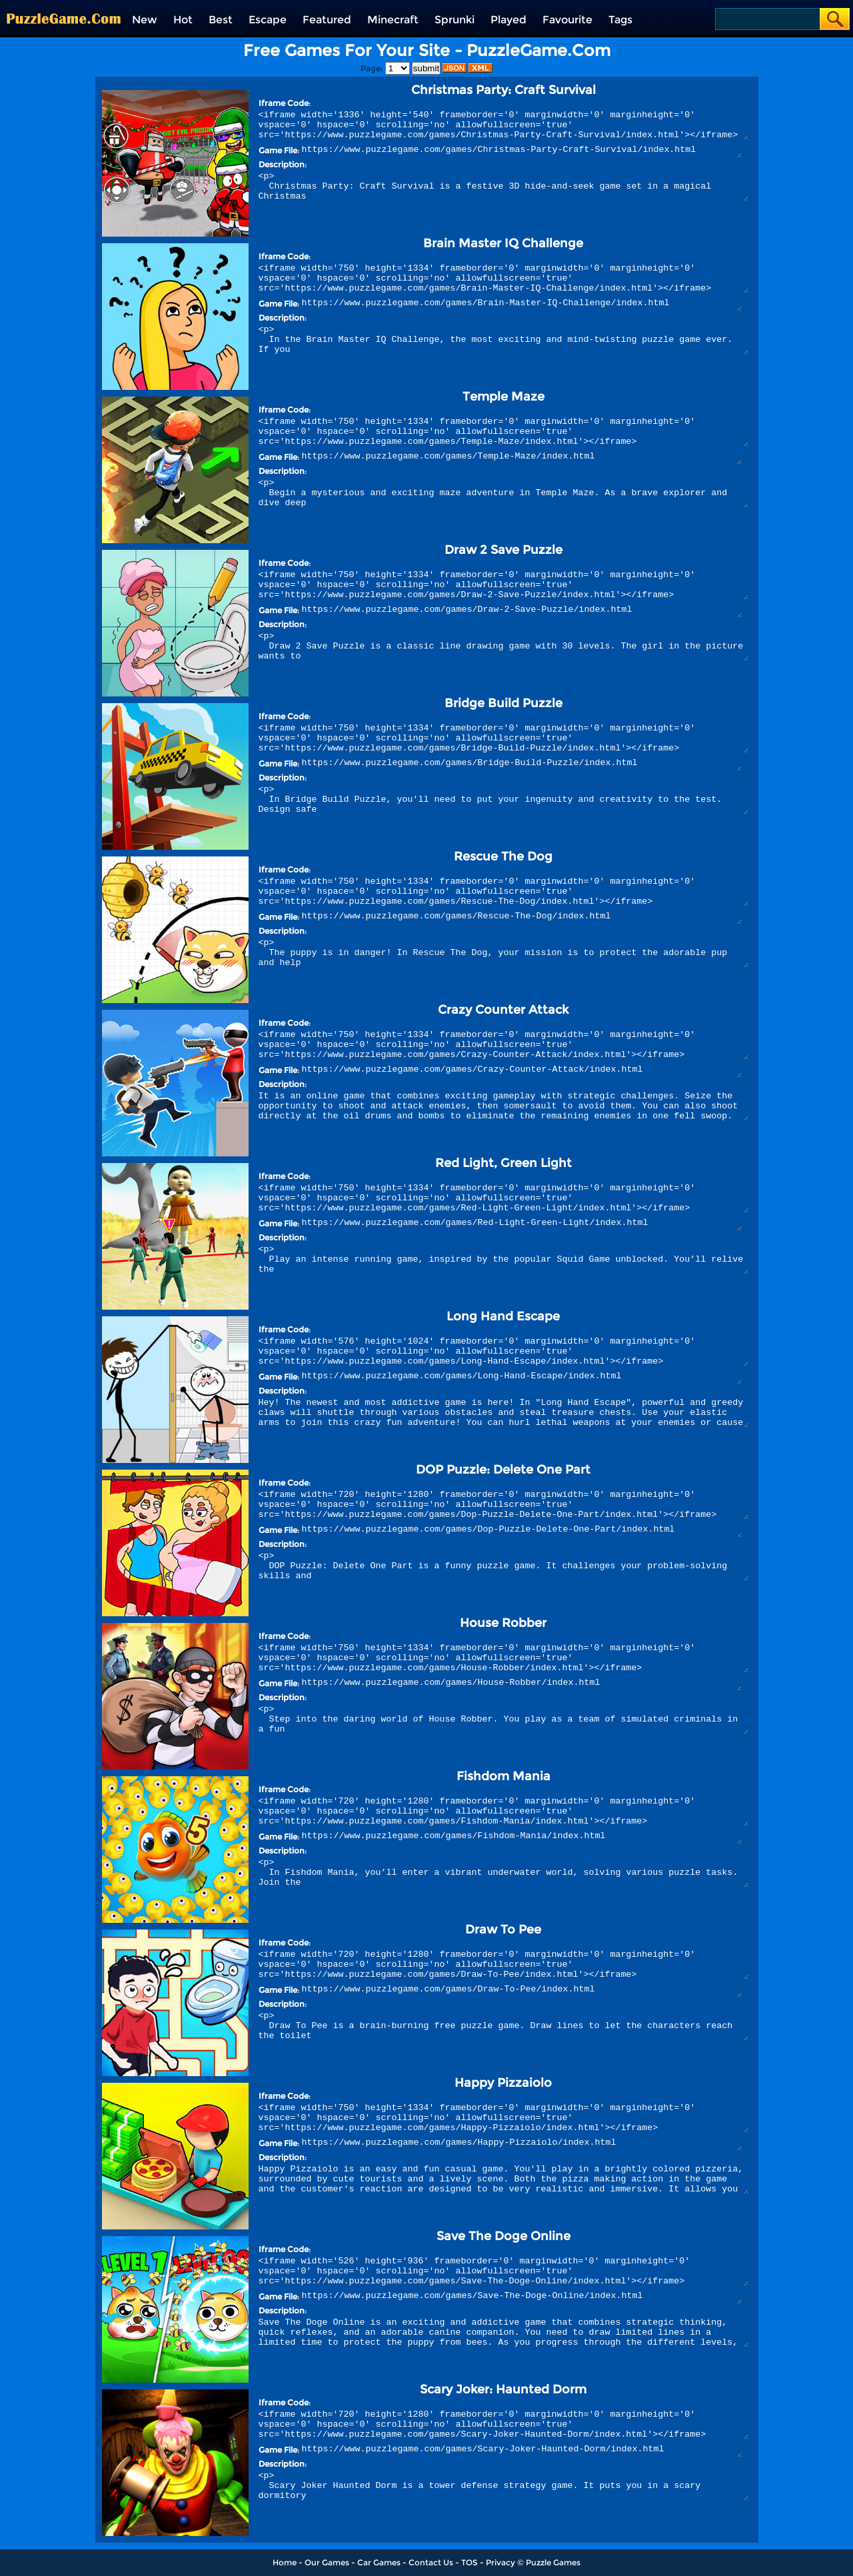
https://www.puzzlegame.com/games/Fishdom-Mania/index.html (522, 1837)
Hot (183, 19)
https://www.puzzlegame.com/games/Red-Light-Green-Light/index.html (522, 1224)
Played (508, 19)
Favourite (567, 19)
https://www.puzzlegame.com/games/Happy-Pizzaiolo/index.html (522, 2144)
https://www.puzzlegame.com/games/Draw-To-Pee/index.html (522, 1990)
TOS (469, 2562)
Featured (327, 19)
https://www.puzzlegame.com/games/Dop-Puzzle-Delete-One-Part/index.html (522, 1531)
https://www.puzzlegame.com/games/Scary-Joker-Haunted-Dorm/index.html (522, 2450)
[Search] (766, 19)
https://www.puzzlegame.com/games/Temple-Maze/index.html (522, 458)
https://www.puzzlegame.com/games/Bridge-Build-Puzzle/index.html (522, 764)
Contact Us (431, 2562)
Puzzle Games (553, 2562)
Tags (620, 19)
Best (221, 19)
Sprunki (454, 19)
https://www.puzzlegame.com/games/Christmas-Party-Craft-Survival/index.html (522, 151)
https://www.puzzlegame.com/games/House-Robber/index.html (522, 1684)
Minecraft (393, 19)
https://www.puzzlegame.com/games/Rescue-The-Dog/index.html (522, 917)
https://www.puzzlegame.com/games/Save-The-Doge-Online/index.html (522, 2297)
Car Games (379, 2562)
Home (285, 2562)
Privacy (500, 2562)
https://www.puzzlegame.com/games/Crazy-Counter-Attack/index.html (522, 1071)
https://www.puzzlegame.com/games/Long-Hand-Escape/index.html (522, 1377)
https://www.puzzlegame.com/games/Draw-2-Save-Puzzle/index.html (522, 611)
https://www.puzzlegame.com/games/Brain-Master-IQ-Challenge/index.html (522, 304)
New (144, 19)
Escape (268, 19)
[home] (64, 5)
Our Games (327, 2562)
